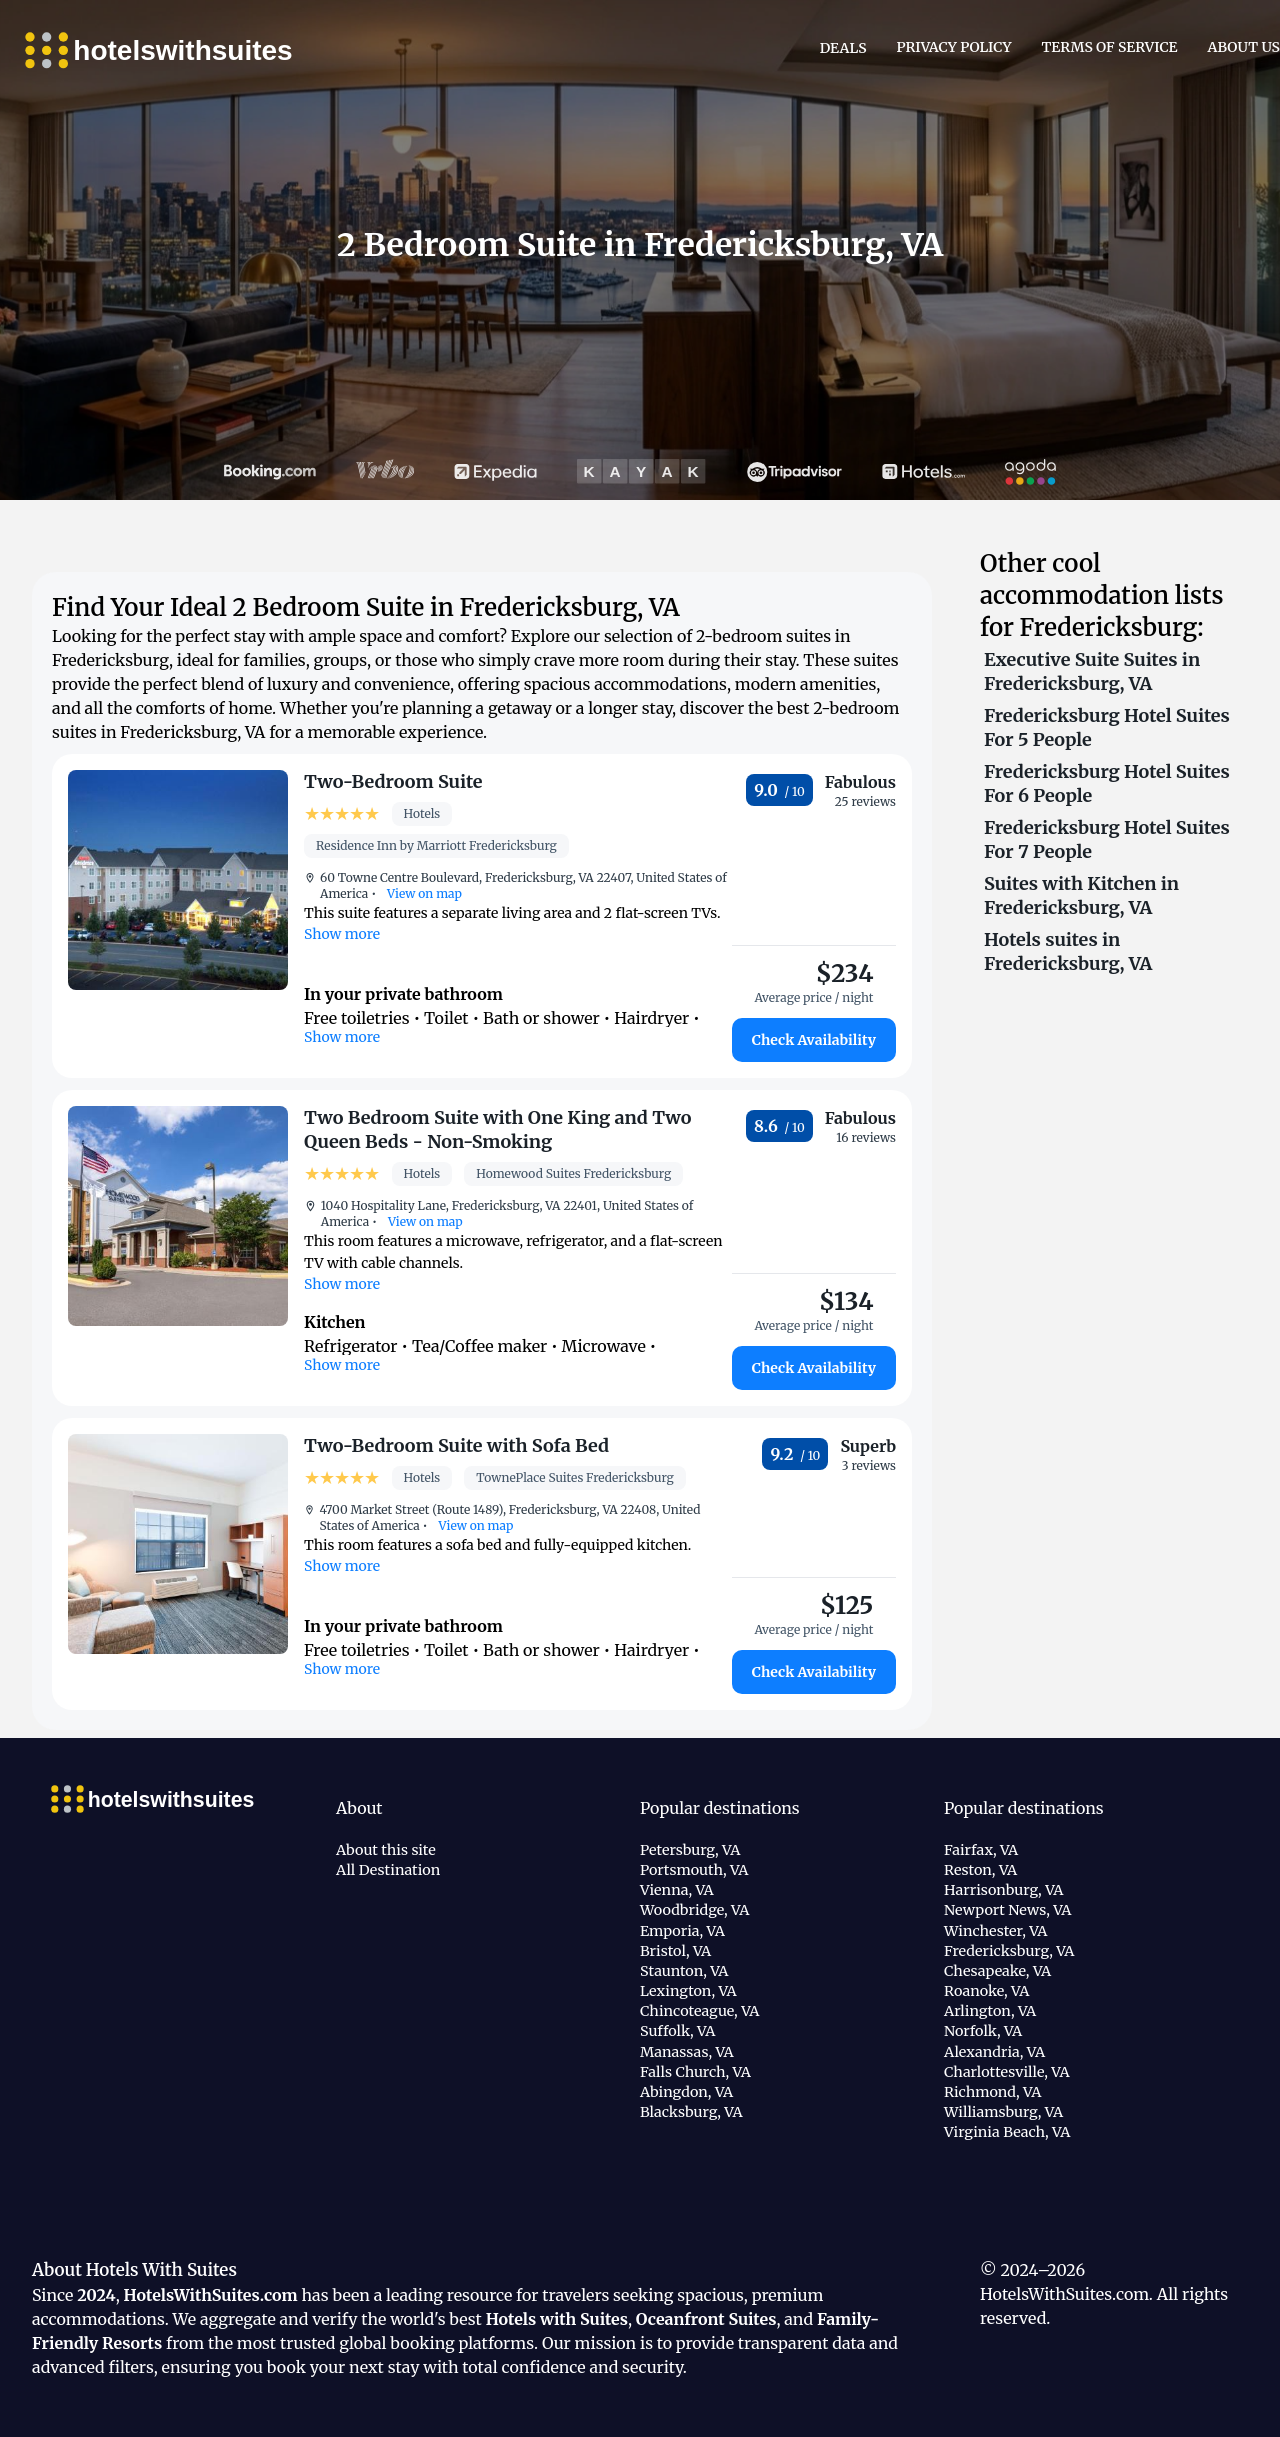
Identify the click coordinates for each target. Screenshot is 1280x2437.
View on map (423, 893)
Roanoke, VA (986, 1991)
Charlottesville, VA (1007, 2072)
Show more (342, 934)
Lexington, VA (688, 1991)
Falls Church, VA (695, 2072)
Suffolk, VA (677, 2031)
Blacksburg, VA (691, 2112)
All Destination (388, 1870)
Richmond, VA (992, 2092)
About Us (1244, 47)
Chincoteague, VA (699, 2011)
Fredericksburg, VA (1009, 1951)
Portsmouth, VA (694, 1870)
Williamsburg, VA (1003, 2112)
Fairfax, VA (981, 1850)
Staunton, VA (684, 1971)
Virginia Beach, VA (1007, 2132)
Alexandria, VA (994, 2052)
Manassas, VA (687, 2052)
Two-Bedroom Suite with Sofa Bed (456, 1445)
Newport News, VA (1007, 1910)
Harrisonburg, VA (1003, 1890)
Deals (843, 48)
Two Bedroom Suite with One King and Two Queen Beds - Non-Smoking (498, 1129)
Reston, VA (980, 1870)
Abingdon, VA (686, 2092)
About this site (386, 1850)
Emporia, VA (682, 1931)
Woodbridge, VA (694, 1910)
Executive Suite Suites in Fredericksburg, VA (1092, 671)
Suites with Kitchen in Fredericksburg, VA (1081, 895)
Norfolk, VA (983, 2031)
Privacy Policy (954, 47)
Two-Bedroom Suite (393, 781)
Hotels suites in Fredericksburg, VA (1068, 951)
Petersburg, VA (690, 1850)
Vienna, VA (677, 1890)
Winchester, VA (995, 1931)
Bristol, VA (675, 1951)
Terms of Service (1110, 47)
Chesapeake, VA (997, 1971)
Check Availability (814, 1040)
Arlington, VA (990, 2011)
